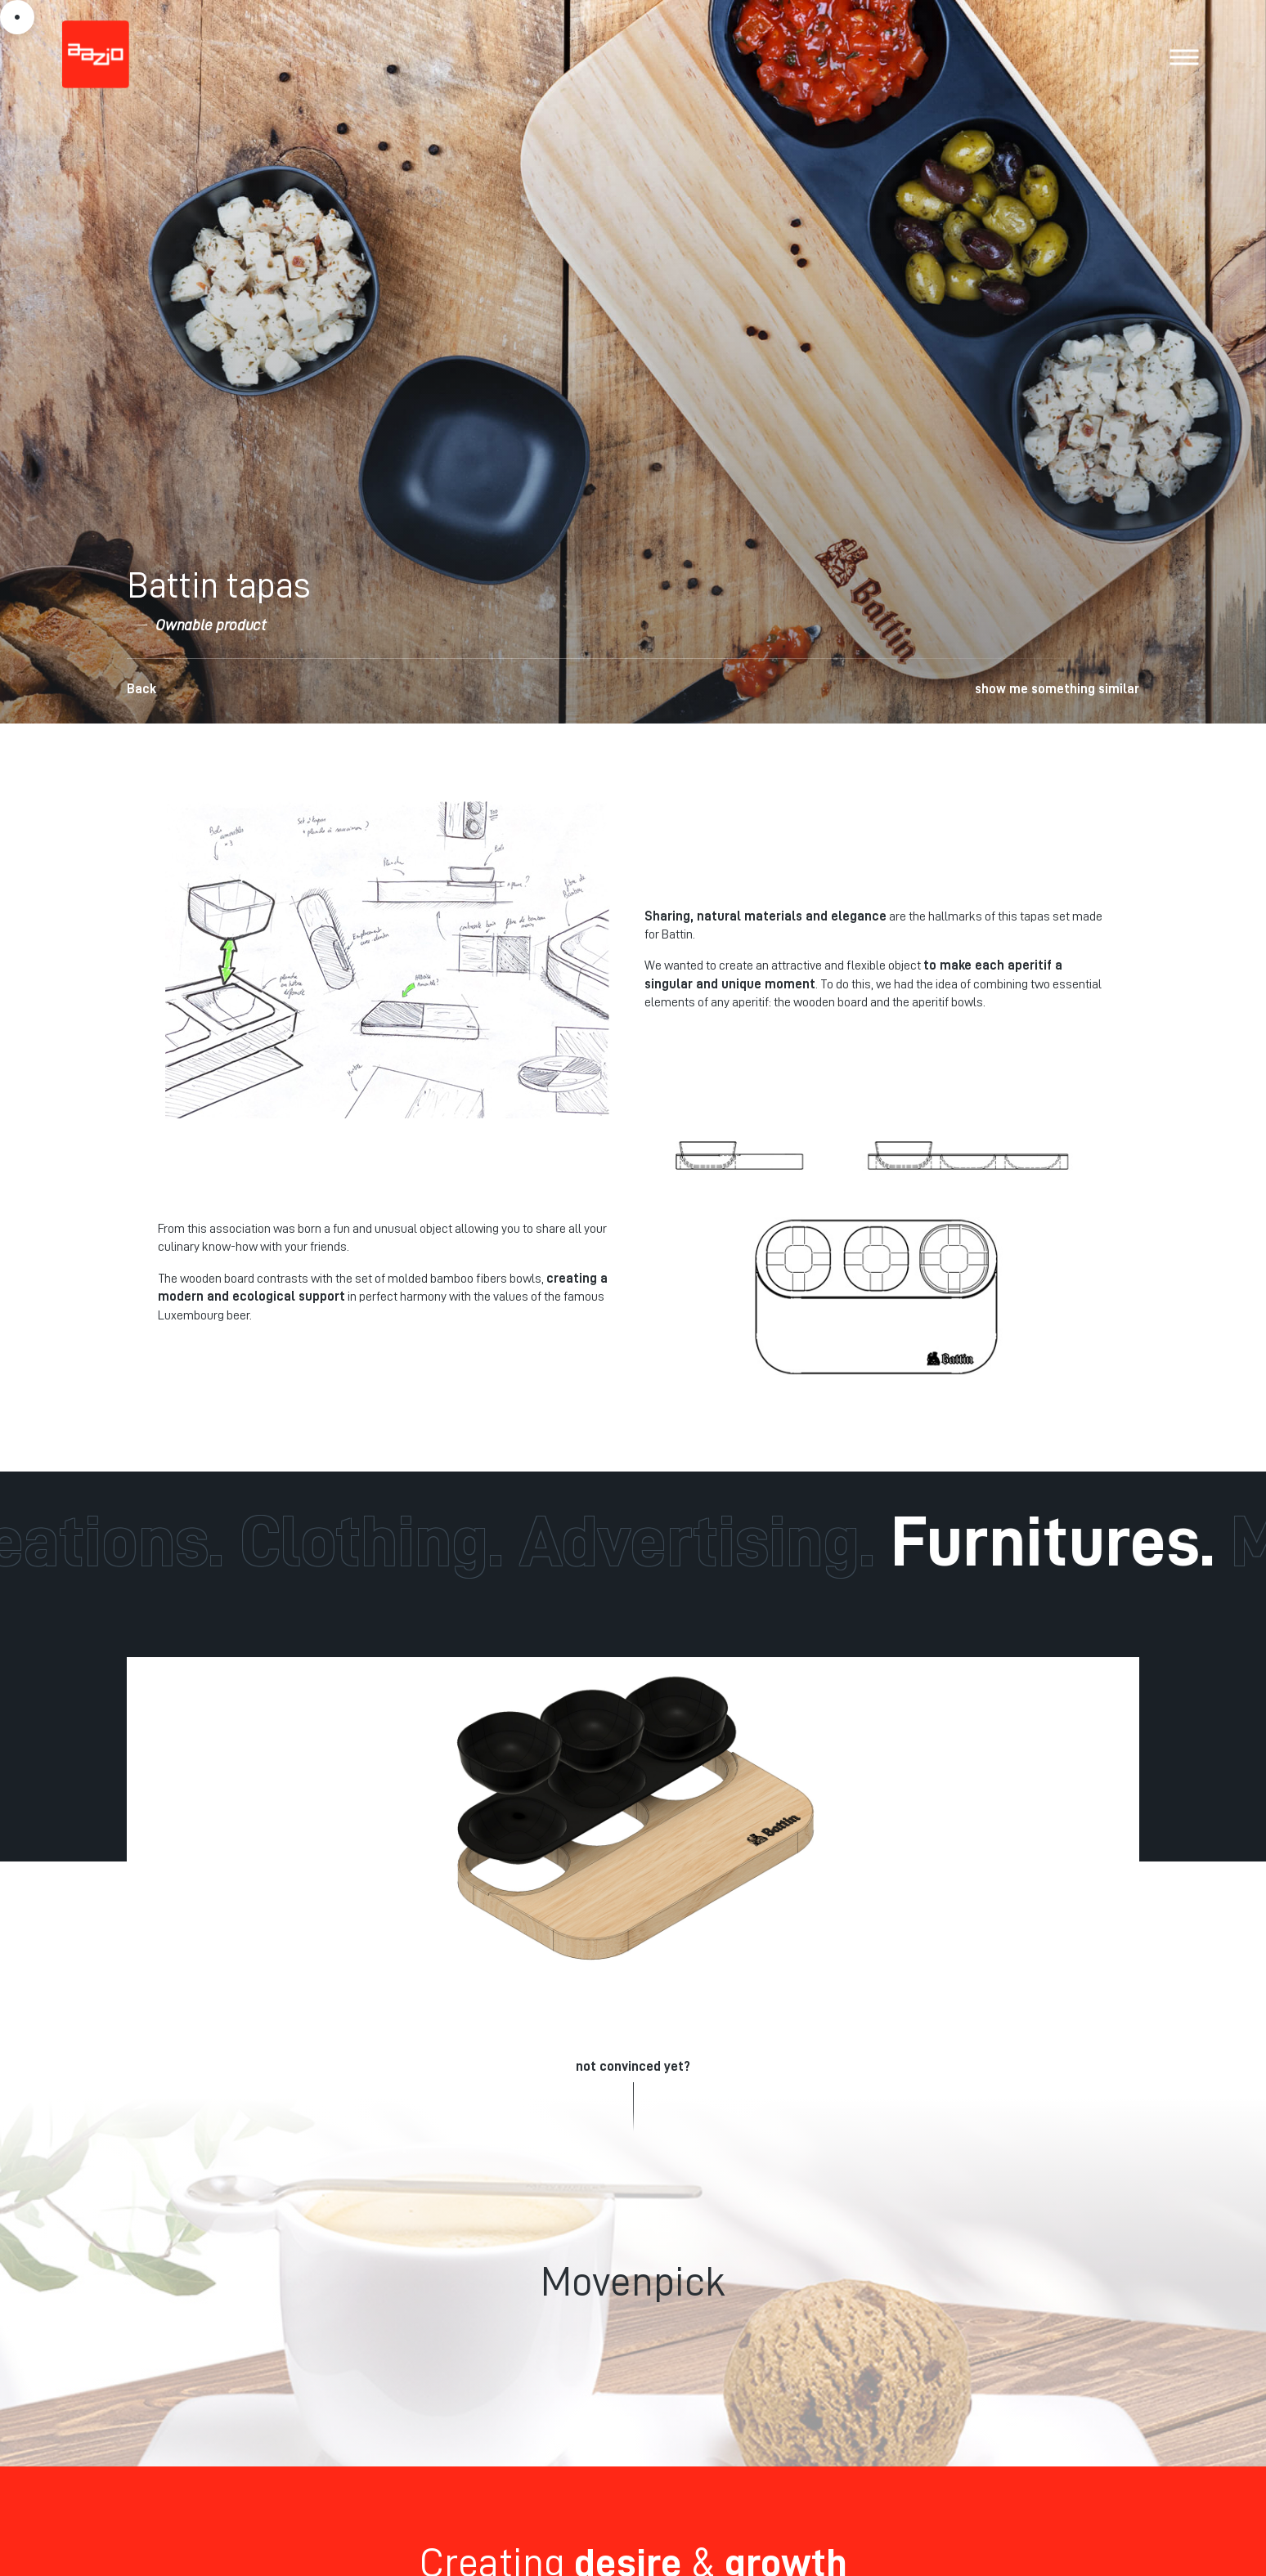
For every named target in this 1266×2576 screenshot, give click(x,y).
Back (141, 689)
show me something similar (1057, 689)
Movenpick (633, 2282)
